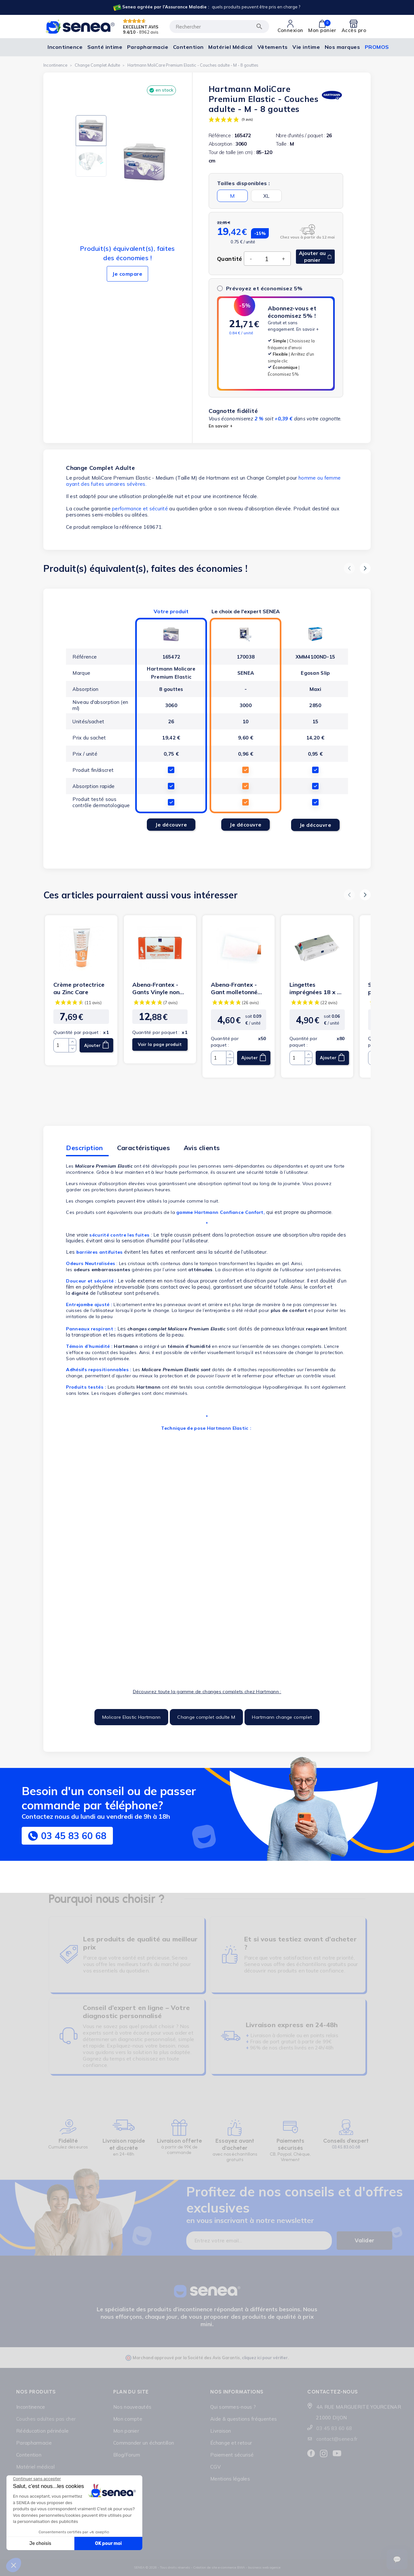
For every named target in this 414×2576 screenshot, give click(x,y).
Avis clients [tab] (202, 1148)
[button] (349, 568)
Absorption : (221, 144)
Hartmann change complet (282, 1717)
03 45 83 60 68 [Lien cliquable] (334, 2428)
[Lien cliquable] (206, 7)
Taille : (282, 144)
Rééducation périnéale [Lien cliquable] (42, 2431)
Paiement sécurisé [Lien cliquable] (232, 2455)
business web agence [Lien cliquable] (264, 2567)
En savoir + (307, 329)
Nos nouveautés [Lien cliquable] (132, 2407)
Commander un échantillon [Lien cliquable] (143, 2443)
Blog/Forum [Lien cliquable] (126, 2455)
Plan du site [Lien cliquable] (131, 2392)
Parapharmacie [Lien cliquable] (34, 2443)
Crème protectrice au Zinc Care (78, 988)
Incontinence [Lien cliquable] (30, 2407)
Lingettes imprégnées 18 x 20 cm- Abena (316, 988)
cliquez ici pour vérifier (265, 2357)
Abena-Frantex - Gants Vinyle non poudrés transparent (156, 988)
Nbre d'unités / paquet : (300, 135)
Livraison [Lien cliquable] (220, 2431)
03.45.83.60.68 (346, 2147)
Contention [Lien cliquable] (28, 2455)
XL (266, 196)
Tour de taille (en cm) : (232, 152)
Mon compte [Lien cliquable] (127, 2419)
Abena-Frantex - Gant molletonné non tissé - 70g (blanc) (234, 988)
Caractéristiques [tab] (143, 1148)
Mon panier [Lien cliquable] (126, 2431)
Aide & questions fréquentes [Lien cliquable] (243, 2419)
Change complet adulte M (206, 1717)
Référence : (221, 135)
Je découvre (171, 824)
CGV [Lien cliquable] (215, 2467)
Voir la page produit (160, 1044)
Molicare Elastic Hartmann (131, 1717)
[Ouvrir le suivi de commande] (397, 2559)
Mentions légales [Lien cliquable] (230, 2479)
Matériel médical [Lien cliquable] (35, 2467)
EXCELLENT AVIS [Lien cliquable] (140, 26)
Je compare (127, 274)
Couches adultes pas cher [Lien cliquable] (46, 2419)
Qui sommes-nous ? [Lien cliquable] (233, 2407)
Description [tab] (84, 1148)
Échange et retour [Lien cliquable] (231, 2443)
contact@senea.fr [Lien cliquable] (337, 2439)
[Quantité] (266, 258)
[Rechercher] (219, 26)
